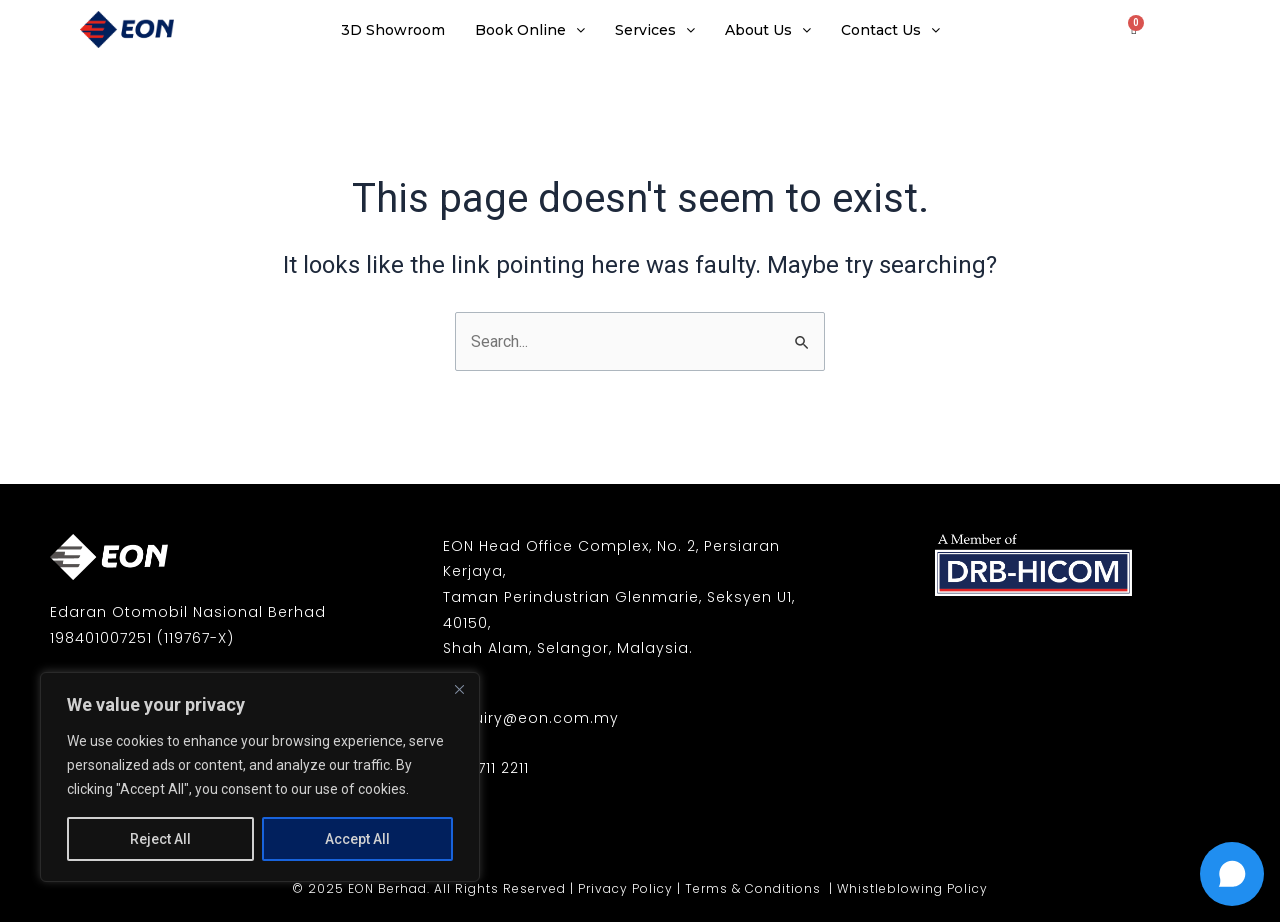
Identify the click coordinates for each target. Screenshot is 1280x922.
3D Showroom (393, 30)
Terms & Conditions (755, 888)
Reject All (160, 839)
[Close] (459, 689)
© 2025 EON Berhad (359, 888)
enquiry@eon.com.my (531, 718)
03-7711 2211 (486, 768)
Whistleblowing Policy (912, 888)
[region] (260, 777)
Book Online (530, 30)
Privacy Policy (625, 888)
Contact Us (890, 30)
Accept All (357, 839)
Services (655, 30)
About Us (768, 30)
